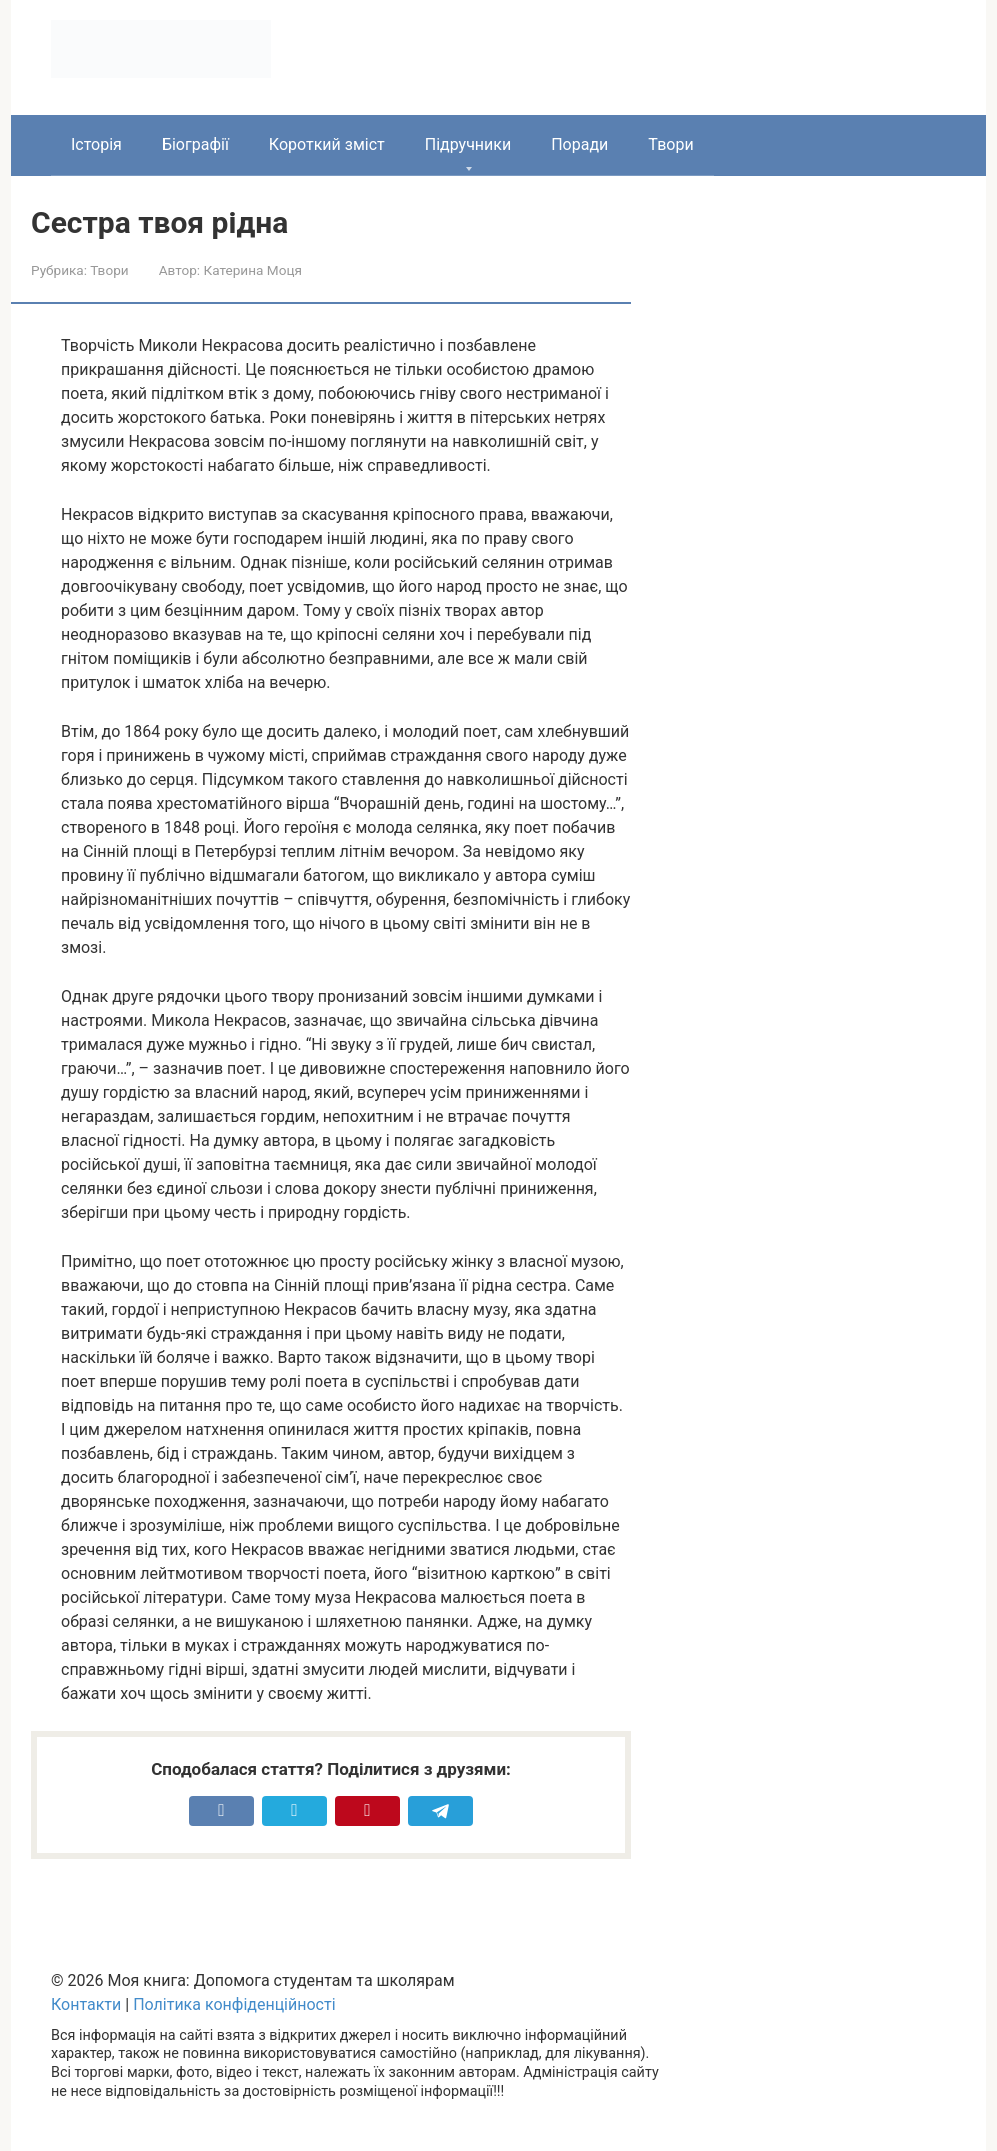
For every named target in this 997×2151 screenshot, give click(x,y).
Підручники (468, 144)
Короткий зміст (327, 144)
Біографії (195, 144)
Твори (670, 144)
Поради (579, 144)
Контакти (86, 2004)
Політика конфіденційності (234, 2004)
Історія (96, 144)
